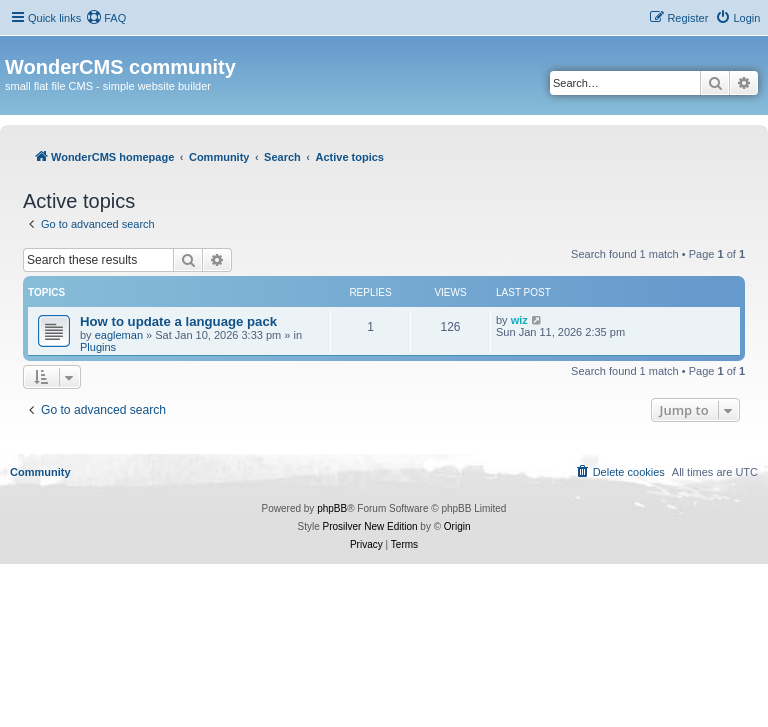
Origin (457, 526)
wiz (519, 320)
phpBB (332, 508)
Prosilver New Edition (370, 526)
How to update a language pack (178, 321)
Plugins (98, 347)
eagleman (119, 335)
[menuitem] (106, 18)
